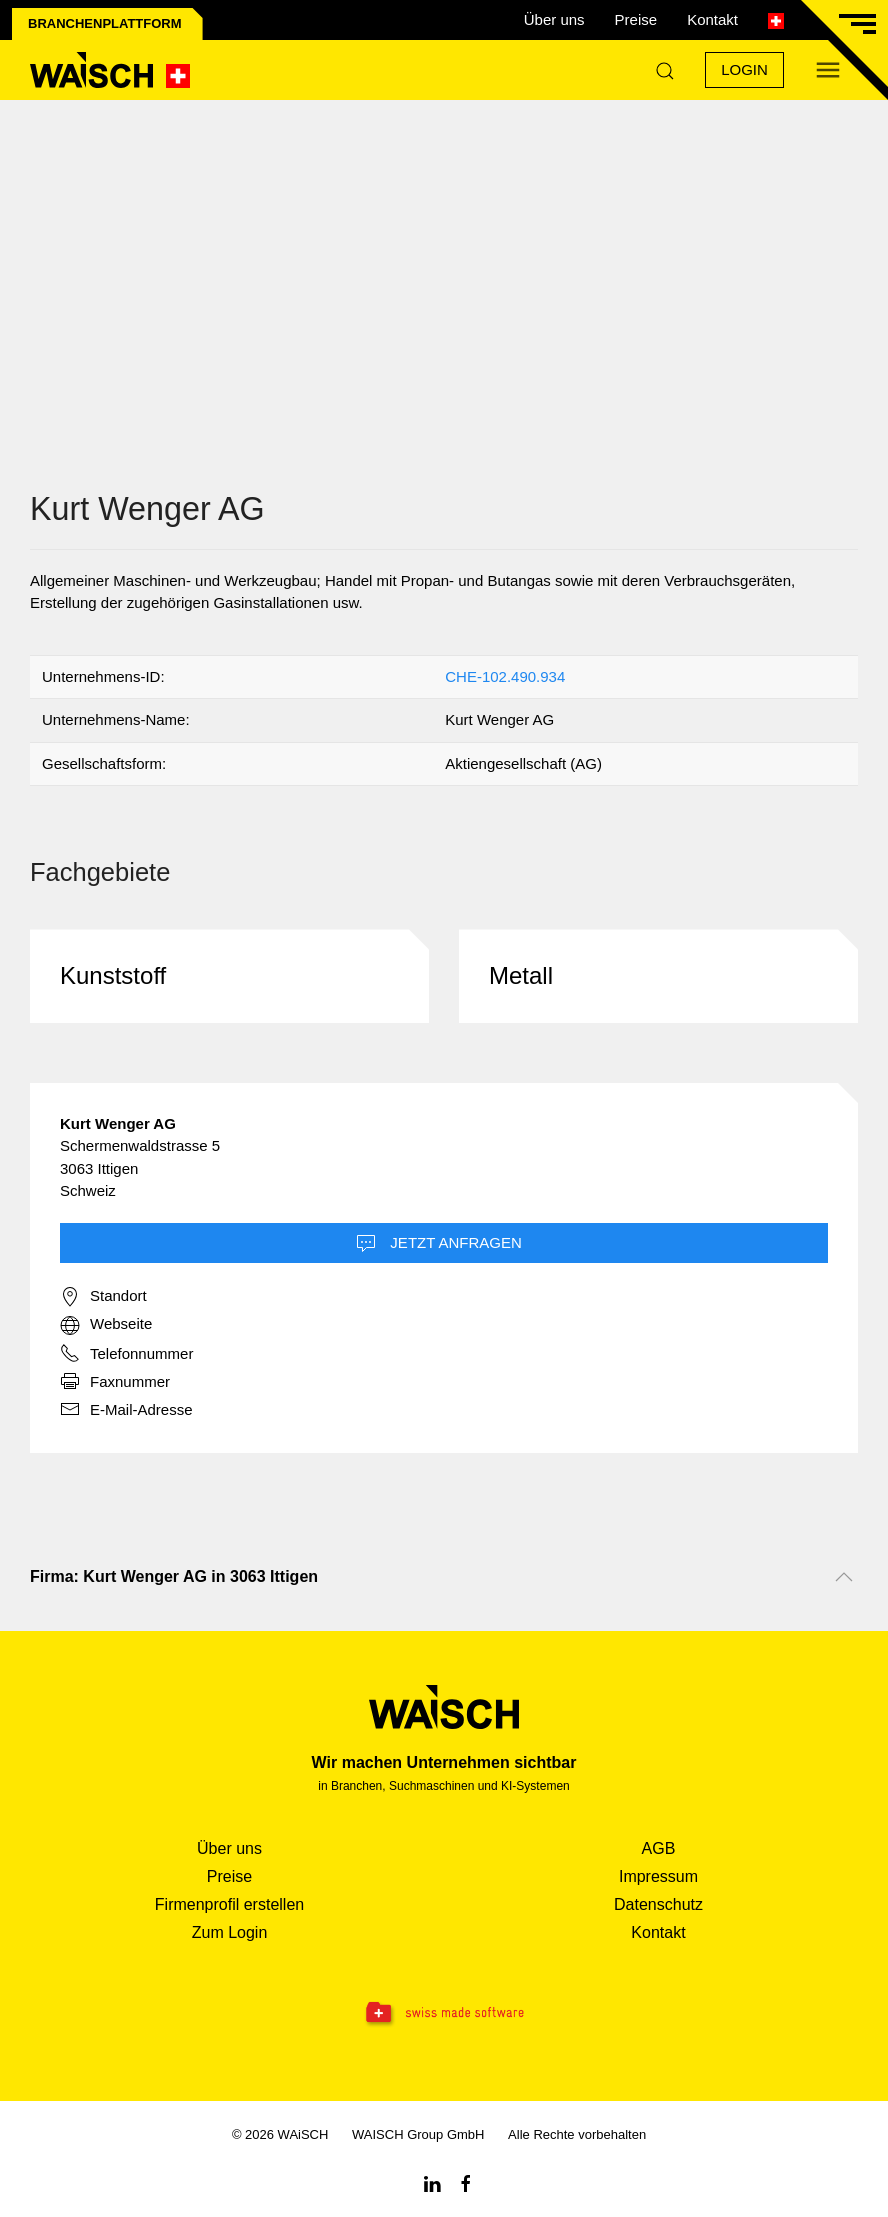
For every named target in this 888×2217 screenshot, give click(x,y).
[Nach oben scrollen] (844, 1577)
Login (744, 69)
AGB (659, 1848)
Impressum (658, 1876)
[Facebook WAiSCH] (466, 2182)
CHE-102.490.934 (505, 676)
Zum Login (230, 1932)
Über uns (554, 19)
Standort (103, 1297)
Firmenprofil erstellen (229, 1904)
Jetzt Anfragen (439, 1244)
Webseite (106, 1325)
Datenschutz (658, 1904)
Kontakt (712, 19)
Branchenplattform (105, 23)
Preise (636, 19)
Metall (521, 975)
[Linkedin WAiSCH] (432, 2182)
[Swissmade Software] (444, 2014)
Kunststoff (113, 975)
